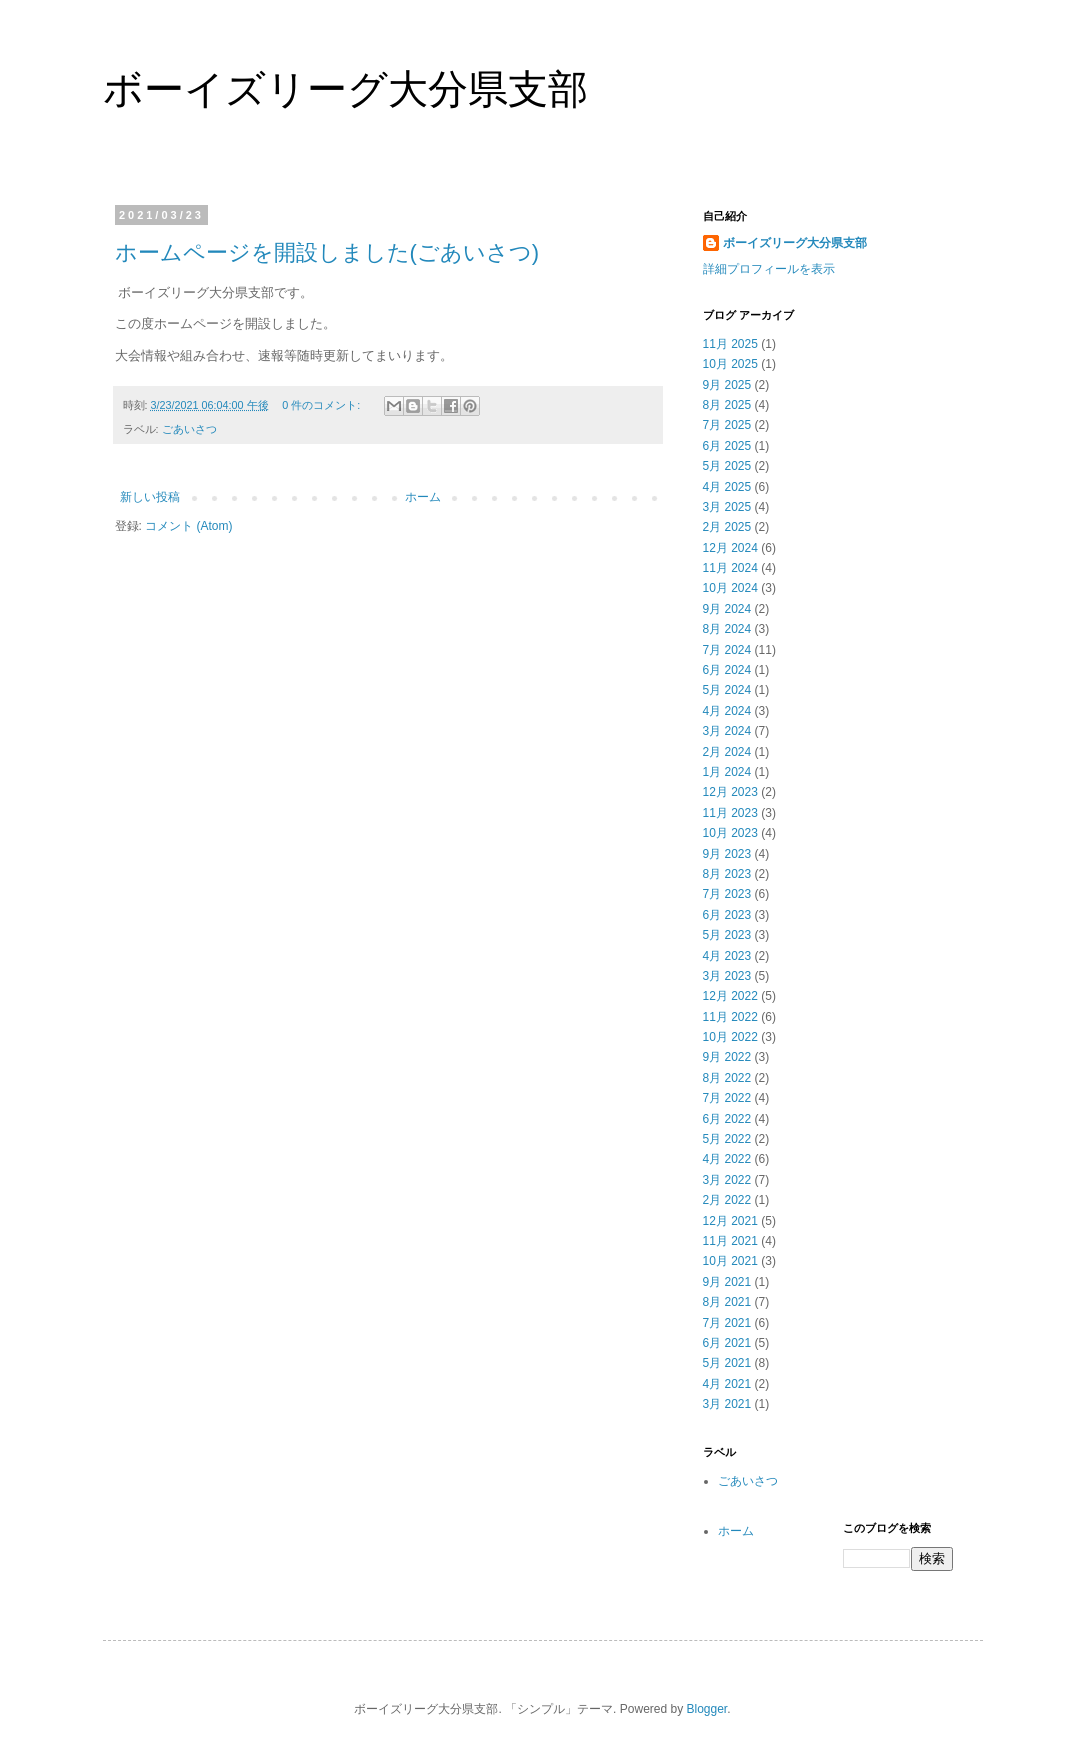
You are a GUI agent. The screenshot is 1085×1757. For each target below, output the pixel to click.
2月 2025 (727, 527)
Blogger (707, 1709)
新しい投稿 (150, 497)
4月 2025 (727, 487)
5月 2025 (727, 466)
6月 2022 (727, 1119)
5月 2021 (727, 1363)
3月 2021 (727, 1404)
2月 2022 (727, 1200)
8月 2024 (727, 629)
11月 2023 (730, 813)
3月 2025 (727, 507)
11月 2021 (730, 1241)
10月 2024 (730, 588)
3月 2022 (727, 1180)
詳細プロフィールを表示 (769, 269)
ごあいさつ (189, 429)
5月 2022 (727, 1139)
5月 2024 (727, 690)
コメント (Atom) (188, 526)
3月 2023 (727, 976)
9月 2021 (727, 1282)
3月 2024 (727, 731)
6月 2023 (727, 915)
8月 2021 (727, 1302)
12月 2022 (730, 996)
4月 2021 (727, 1384)
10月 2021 (730, 1261)
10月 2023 (730, 833)
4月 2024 (727, 711)
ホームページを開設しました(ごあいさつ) (327, 252)
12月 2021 (730, 1221)
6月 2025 (727, 446)
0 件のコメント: (322, 405)
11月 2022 (730, 1017)
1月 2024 (727, 772)
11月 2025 (730, 344)
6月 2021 (727, 1343)
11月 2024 (730, 568)
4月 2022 (727, 1159)
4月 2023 (727, 956)
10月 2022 (730, 1037)
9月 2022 (727, 1057)
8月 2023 (727, 874)
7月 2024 (727, 650)
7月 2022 (727, 1098)
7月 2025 (727, 425)
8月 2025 (727, 405)
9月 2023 (727, 854)
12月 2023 (730, 792)
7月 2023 (727, 894)
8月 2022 (727, 1078)
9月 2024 (727, 609)
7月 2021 (727, 1323)
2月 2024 (727, 752)
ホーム (423, 497)
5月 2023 (727, 935)
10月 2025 (730, 364)
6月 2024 (727, 670)
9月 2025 (727, 385)
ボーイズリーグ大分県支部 (345, 89)
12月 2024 (730, 548)
